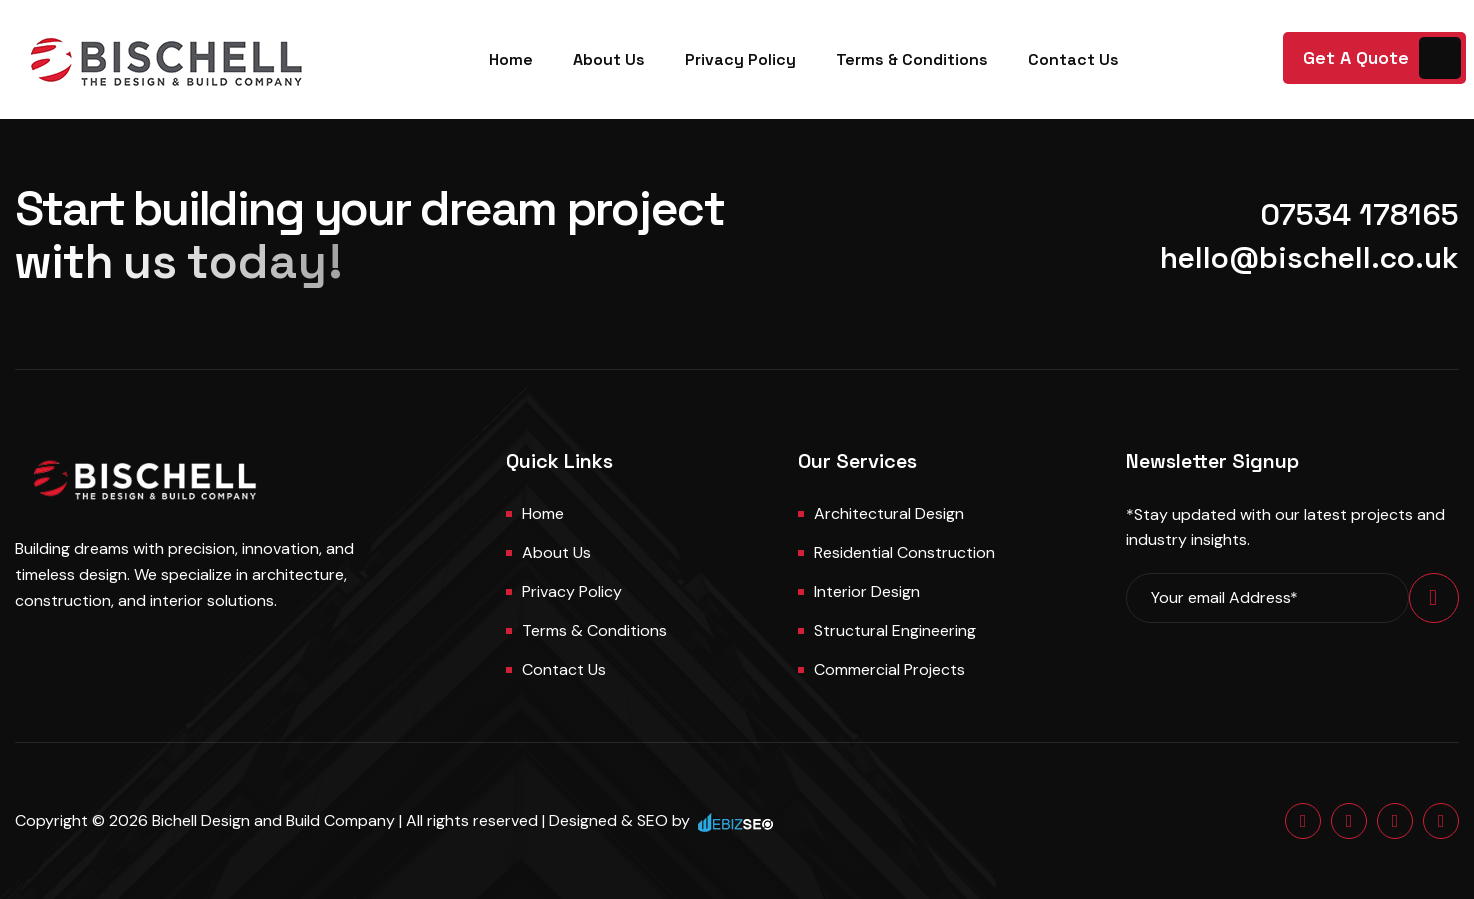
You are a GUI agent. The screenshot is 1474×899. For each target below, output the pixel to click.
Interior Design (867, 591)
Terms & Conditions (912, 59)
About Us (609, 59)
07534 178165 (1359, 214)
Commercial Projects (889, 669)
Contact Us (1073, 59)
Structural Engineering (895, 630)
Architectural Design (889, 513)
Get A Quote (1356, 57)
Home (511, 59)
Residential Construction (904, 552)
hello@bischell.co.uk (1309, 257)
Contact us (564, 669)
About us (556, 552)
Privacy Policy (740, 59)
